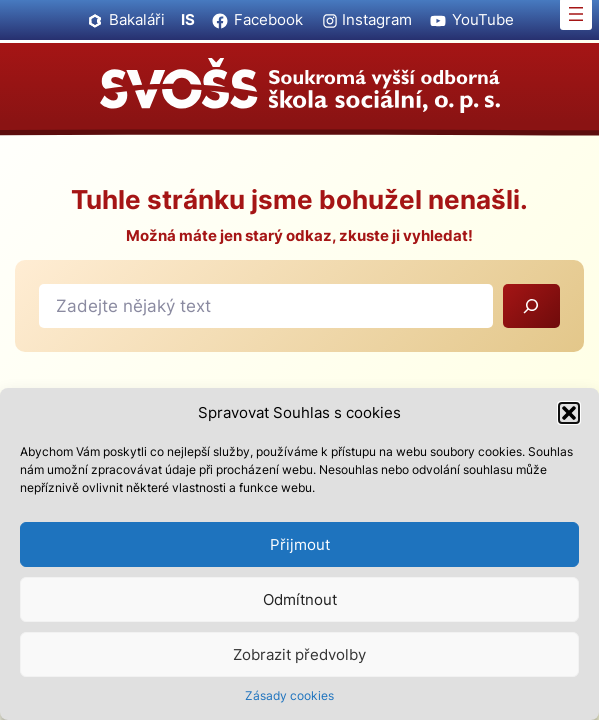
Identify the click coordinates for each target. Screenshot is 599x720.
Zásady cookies (289, 695)
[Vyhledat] (531, 306)
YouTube (483, 19)
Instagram (377, 19)
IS (188, 19)
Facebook (268, 19)
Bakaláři (137, 19)
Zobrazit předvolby (299, 654)
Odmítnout (300, 599)
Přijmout (300, 544)
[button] (569, 413)
